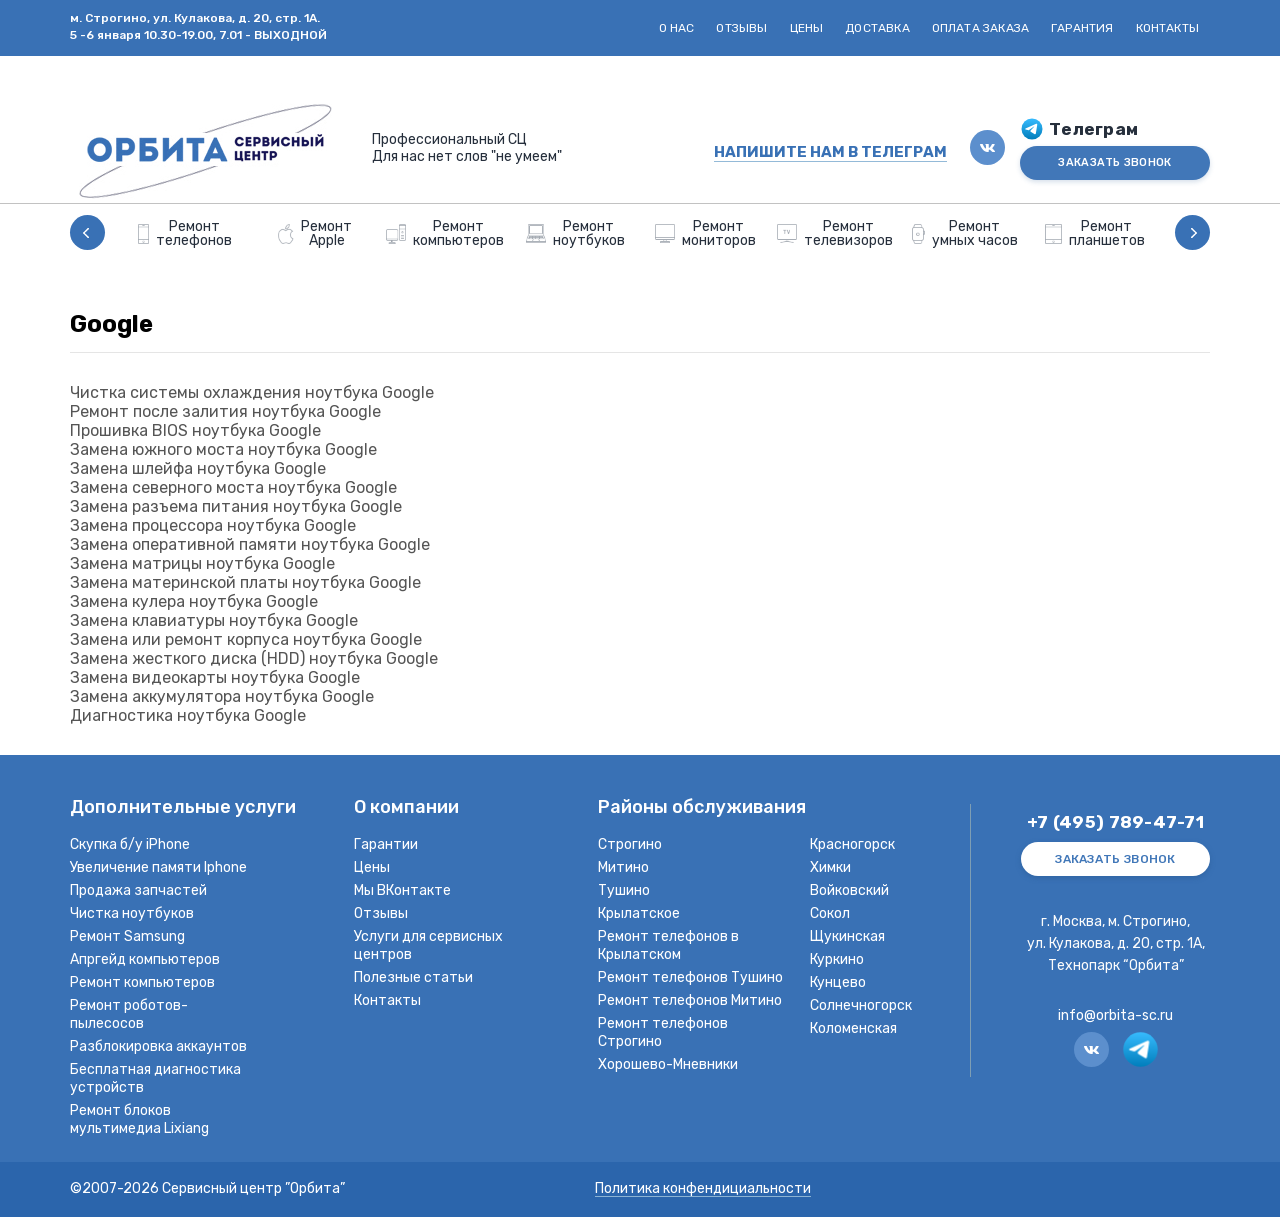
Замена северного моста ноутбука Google (233, 487)
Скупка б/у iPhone (130, 844)
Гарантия (1082, 28)
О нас (677, 28)
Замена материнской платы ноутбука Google (245, 582)
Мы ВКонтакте (402, 890)
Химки (830, 867)
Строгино (630, 844)
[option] (185, 232)
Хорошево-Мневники (668, 1064)
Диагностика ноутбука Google (188, 715)
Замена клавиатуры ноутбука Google (214, 620)
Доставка (877, 28)
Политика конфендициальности (703, 1189)
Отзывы (741, 28)
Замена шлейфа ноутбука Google (198, 468)
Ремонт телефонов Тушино (690, 977)
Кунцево (838, 982)
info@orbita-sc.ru (1115, 1015)
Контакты (1167, 28)
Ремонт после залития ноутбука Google (225, 411)
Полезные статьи (413, 977)
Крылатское (639, 913)
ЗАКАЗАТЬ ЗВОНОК (1114, 162)
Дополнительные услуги (183, 808)
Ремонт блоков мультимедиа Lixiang (139, 1119)
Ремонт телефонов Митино (690, 1000)
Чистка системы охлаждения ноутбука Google (252, 392)
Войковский (849, 890)
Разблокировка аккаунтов (158, 1046)
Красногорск (852, 844)
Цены (807, 28)
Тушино (624, 890)
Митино (623, 867)
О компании (406, 808)
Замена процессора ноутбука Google (213, 525)
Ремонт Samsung (127, 936)
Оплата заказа (980, 28)
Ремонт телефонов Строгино (663, 1032)
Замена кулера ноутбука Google (194, 601)
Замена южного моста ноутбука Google (223, 449)
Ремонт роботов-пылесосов (129, 1014)
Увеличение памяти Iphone (158, 867)
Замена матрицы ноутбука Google (202, 563)
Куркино (837, 959)
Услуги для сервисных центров (428, 945)
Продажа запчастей (138, 890)
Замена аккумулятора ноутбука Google (222, 696)
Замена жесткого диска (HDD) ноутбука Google (254, 658)
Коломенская (853, 1028)
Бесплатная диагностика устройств (155, 1078)
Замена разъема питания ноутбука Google (236, 506)
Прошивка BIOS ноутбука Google (195, 430)
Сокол (830, 913)
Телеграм (1093, 129)
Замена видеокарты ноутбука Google (215, 677)
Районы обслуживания (702, 808)
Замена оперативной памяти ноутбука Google (250, 544)
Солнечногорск (861, 1005)
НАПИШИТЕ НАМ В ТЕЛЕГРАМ (830, 152)
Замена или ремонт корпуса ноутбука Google (246, 639)
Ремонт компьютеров (142, 982)
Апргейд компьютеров (145, 959)
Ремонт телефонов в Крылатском (668, 945)
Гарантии (386, 844)
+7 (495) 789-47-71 (1115, 822)
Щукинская (847, 936)
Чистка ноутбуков (132, 913)
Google (111, 324)
